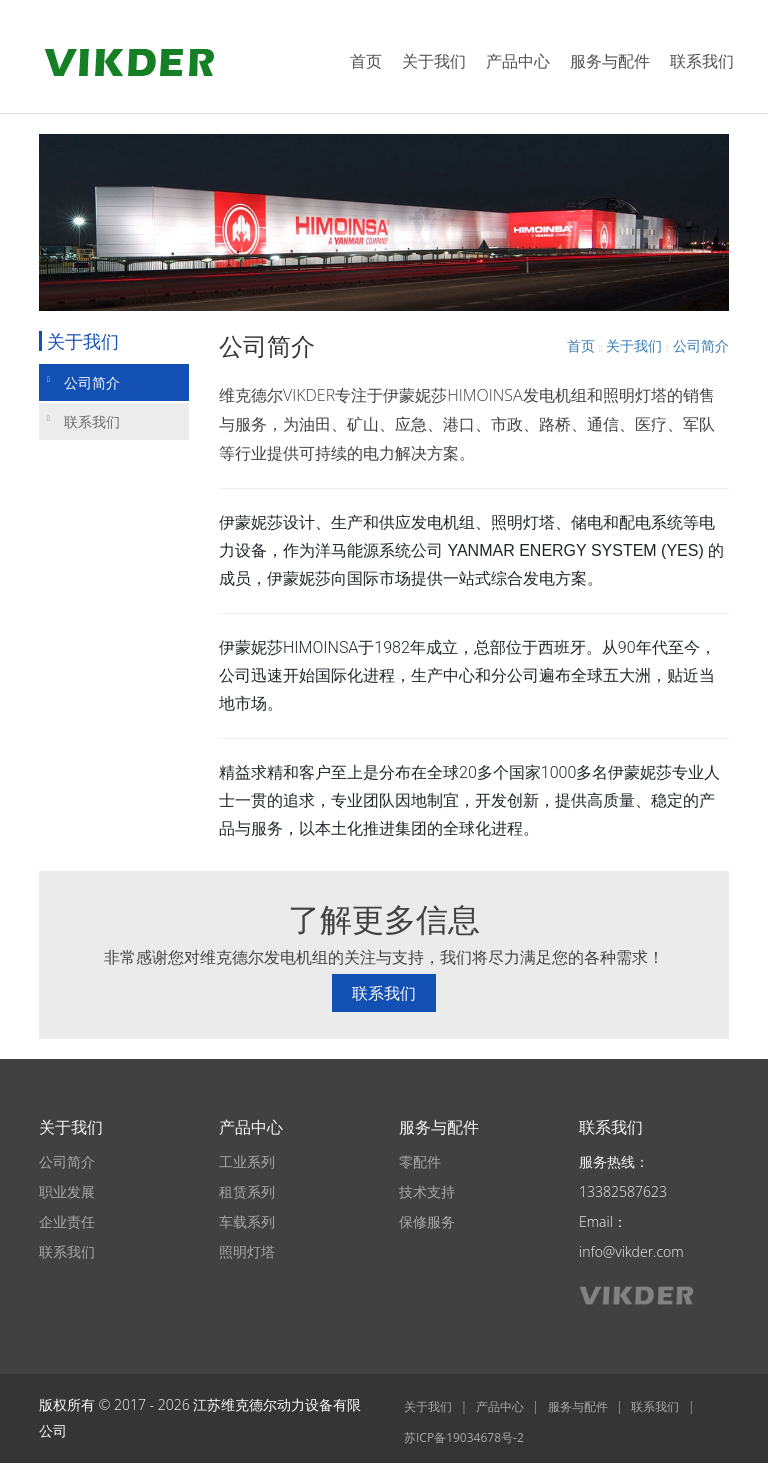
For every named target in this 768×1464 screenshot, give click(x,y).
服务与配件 (610, 61)
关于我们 (434, 61)
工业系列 (247, 1161)
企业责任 (67, 1221)
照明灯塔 (247, 1251)
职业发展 (67, 1191)
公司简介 (83, 382)
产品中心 (518, 61)
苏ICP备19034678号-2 (464, 1437)
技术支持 (427, 1191)
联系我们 (702, 61)
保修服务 (427, 1221)
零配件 (420, 1161)
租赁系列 (247, 1191)
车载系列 (247, 1221)
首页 (366, 61)
